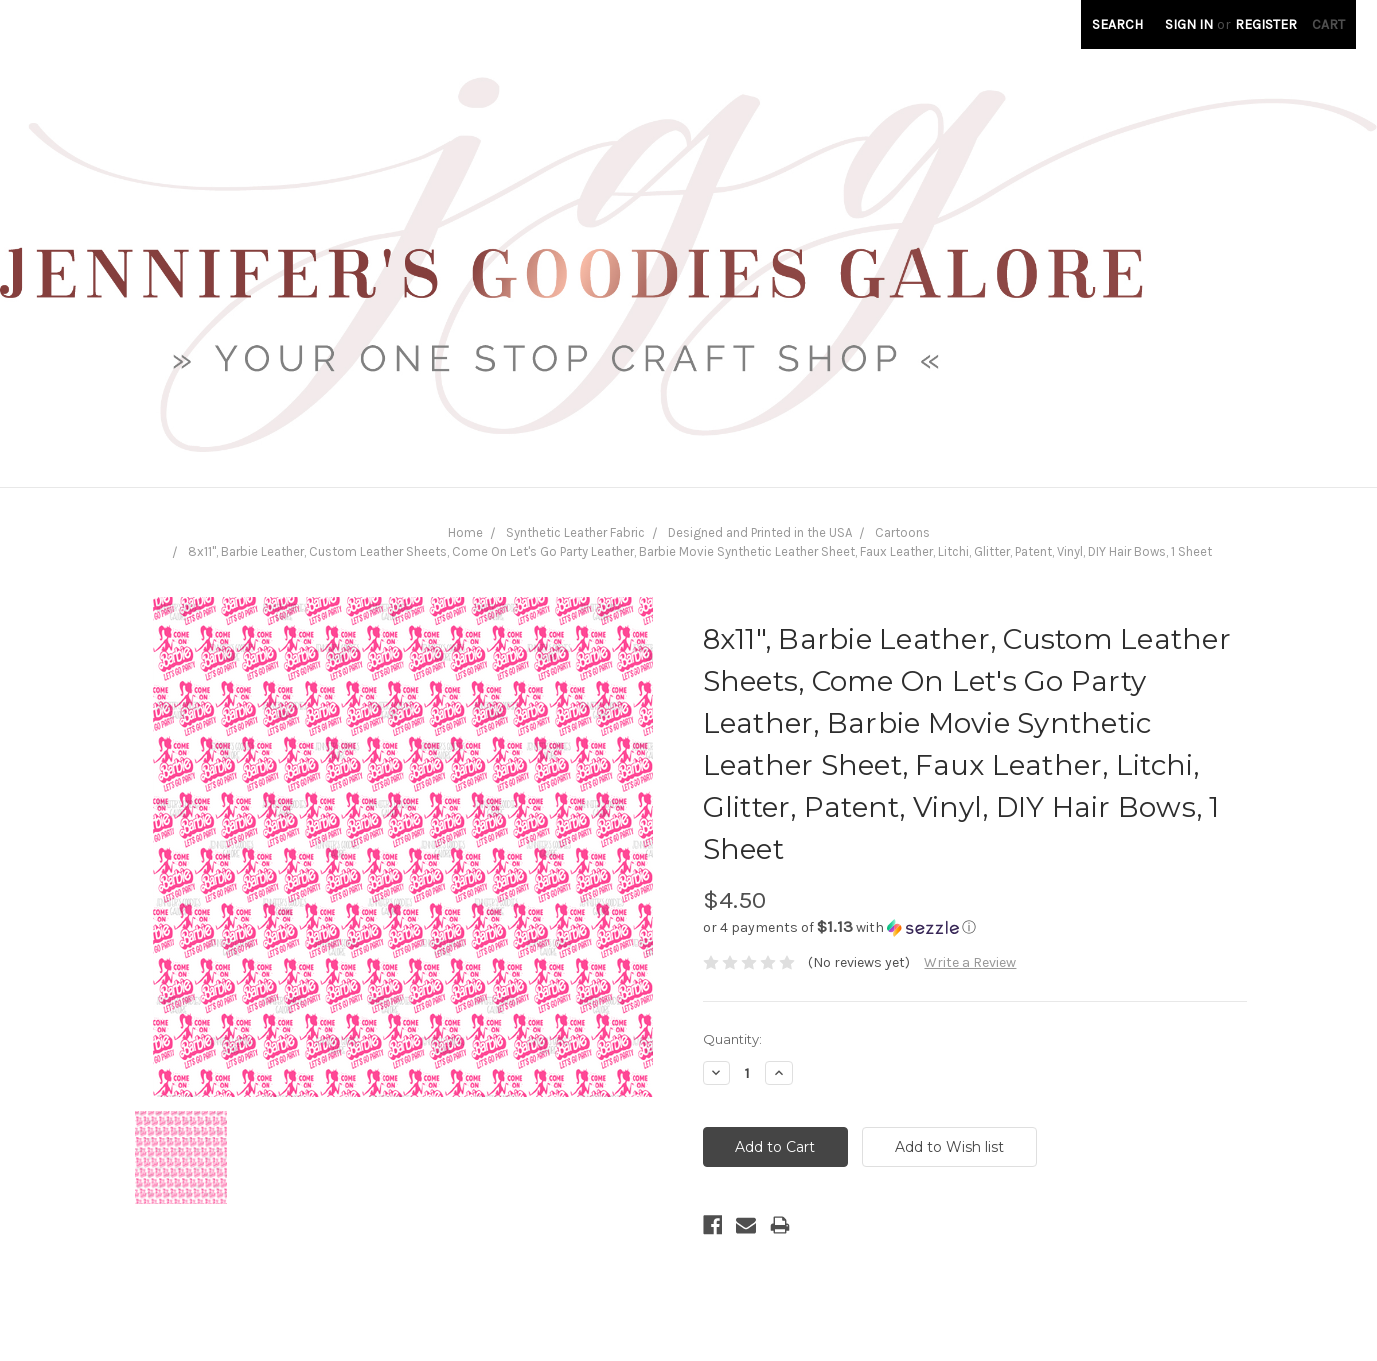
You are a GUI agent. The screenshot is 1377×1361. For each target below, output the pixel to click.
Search (1117, 24)
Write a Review (970, 962)
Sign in (1189, 24)
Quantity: (732, 1039)
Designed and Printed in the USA (760, 532)
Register (1266, 24)
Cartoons (902, 532)
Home (465, 532)
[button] (975, 927)
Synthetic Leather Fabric (575, 532)
